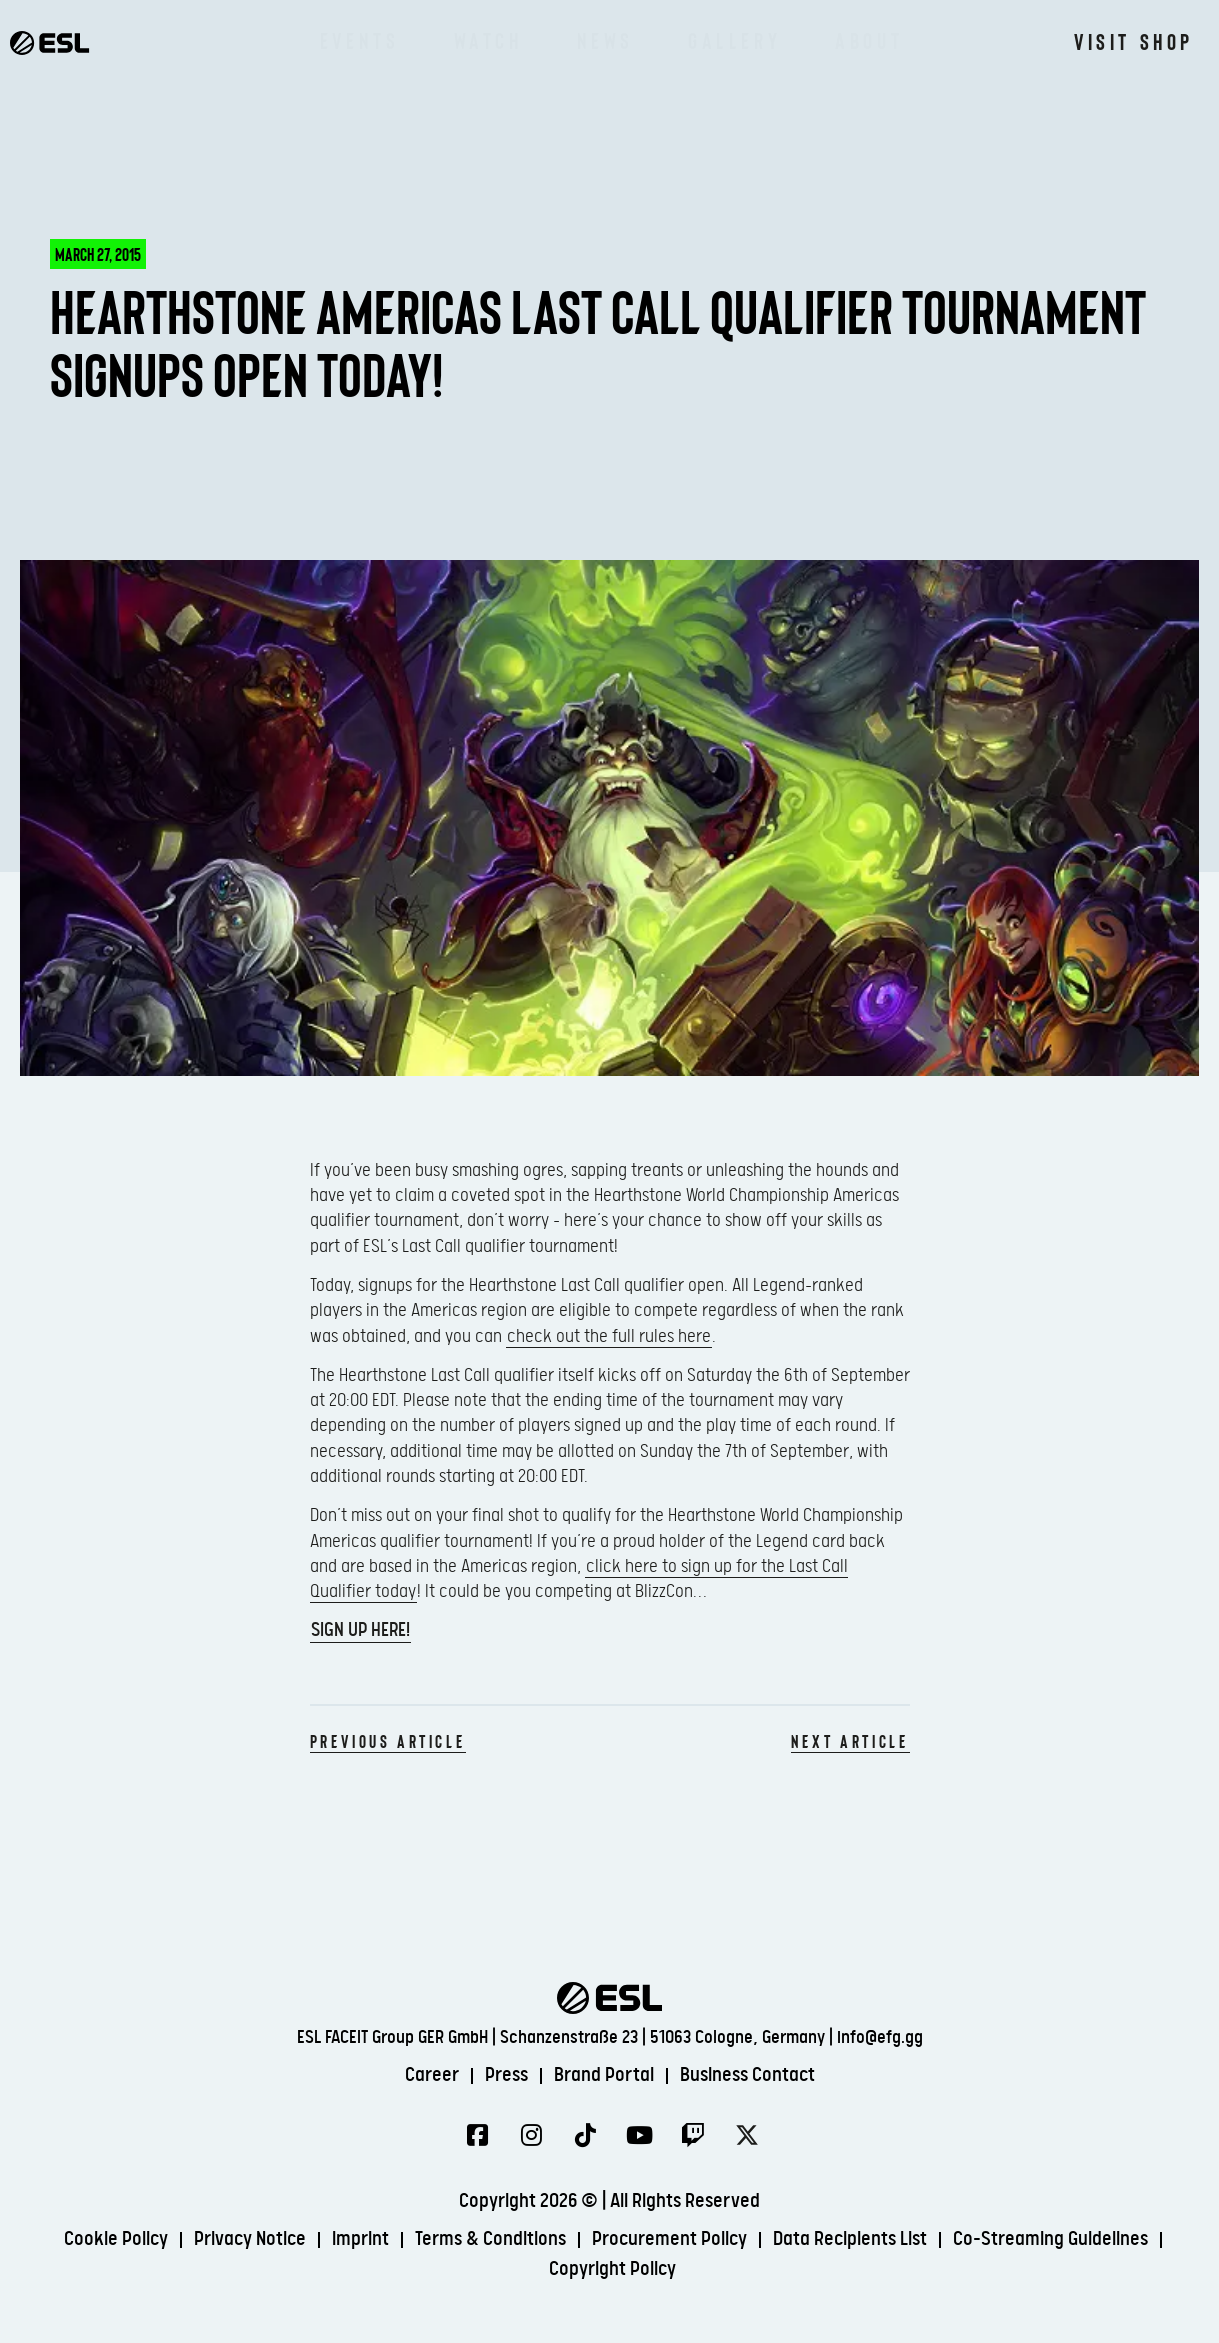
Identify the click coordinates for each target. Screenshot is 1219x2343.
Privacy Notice (250, 2239)
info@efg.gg (880, 2037)
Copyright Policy (612, 2269)
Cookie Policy (116, 2239)
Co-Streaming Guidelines (1050, 2239)
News (605, 40)
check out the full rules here (609, 1336)
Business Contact (747, 2075)
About (869, 40)
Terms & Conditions (490, 2239)
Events (360, 40)
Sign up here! (360, 1630)
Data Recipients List (850, 2239)
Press (506, 2075)
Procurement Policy (669, 2239)
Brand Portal (604, 2075)
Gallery (734, 40)
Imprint (360, 2239)
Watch (488, 40)
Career (432, 2075)
